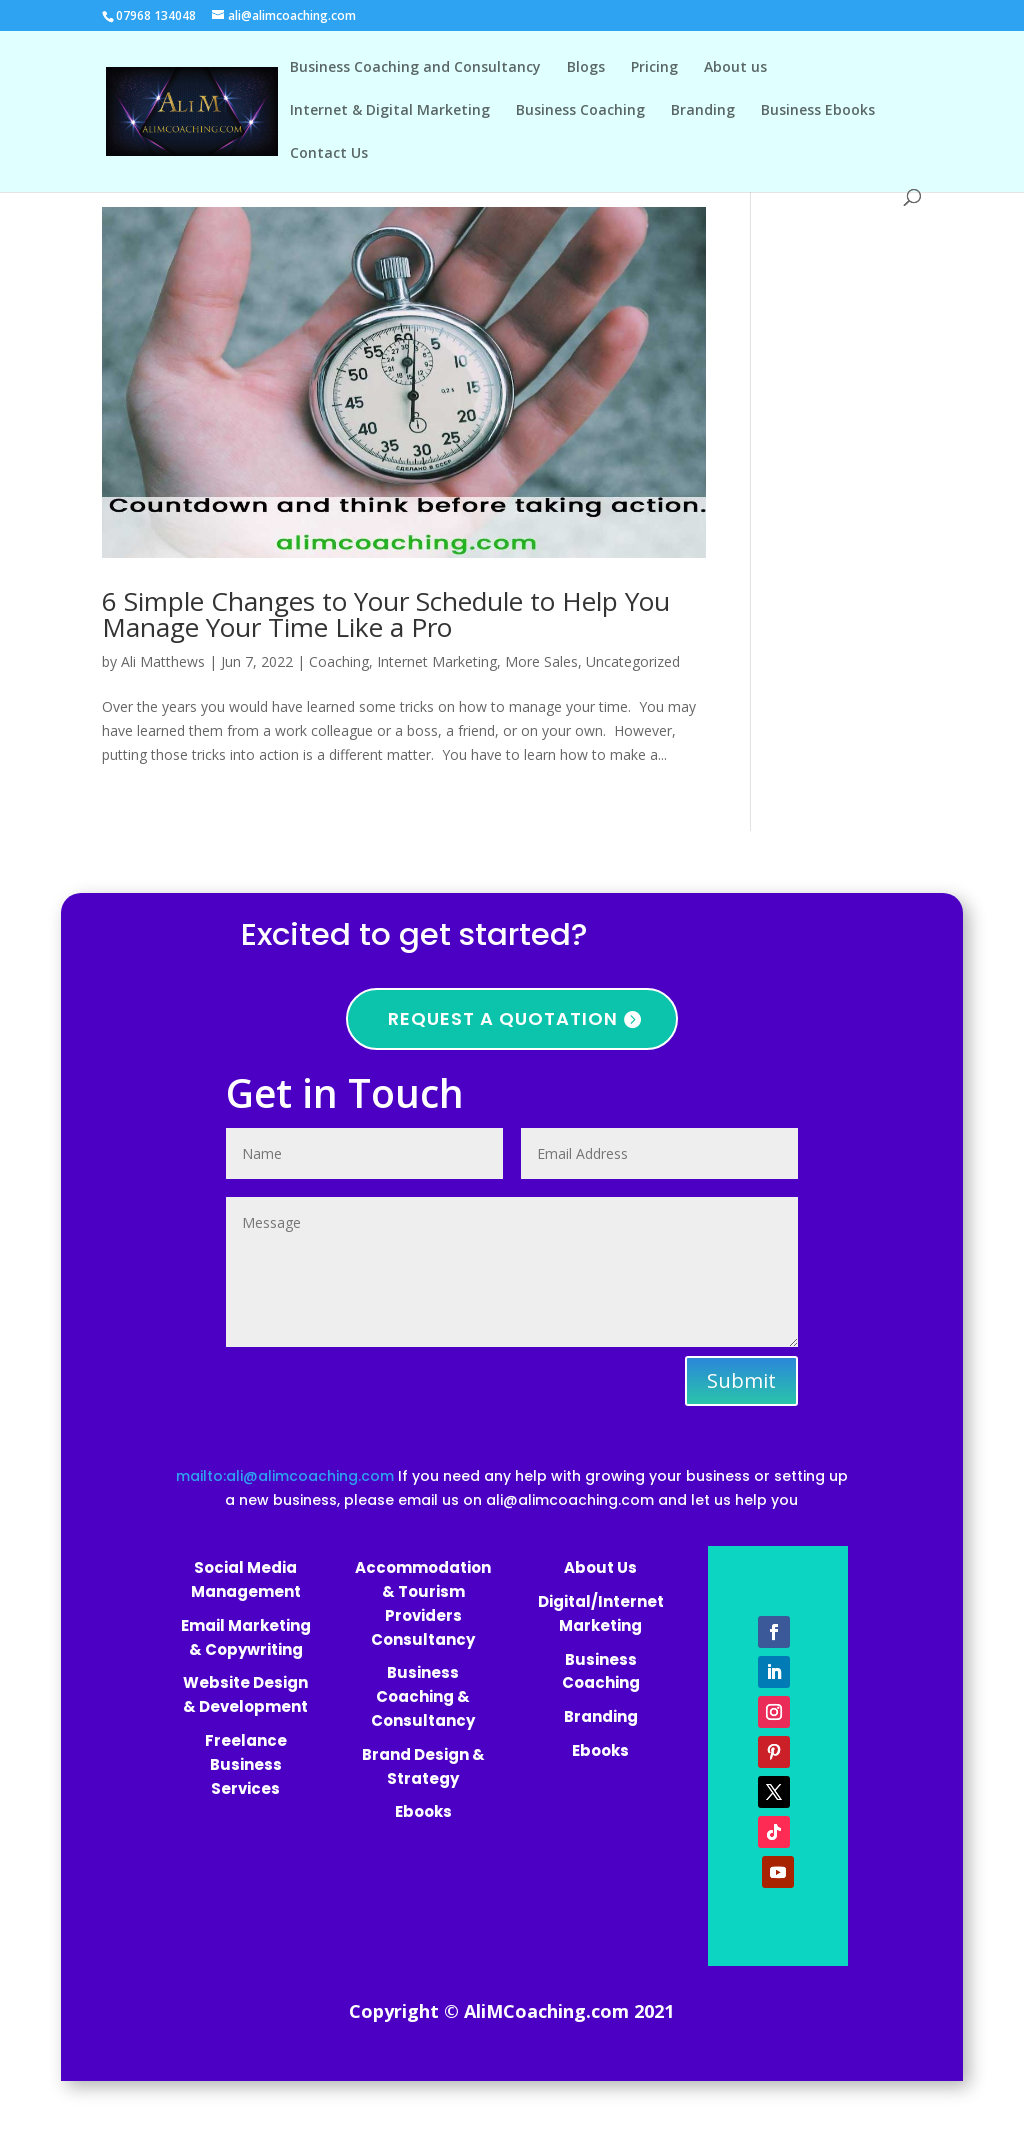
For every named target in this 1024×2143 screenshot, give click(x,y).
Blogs (586, 68)
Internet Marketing (437, 661)
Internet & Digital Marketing (390, 111)
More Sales (541, 661)
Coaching (339, 661)
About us (735, 68)
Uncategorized (633, 661)
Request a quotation (503, 1018)
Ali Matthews (163, 661)
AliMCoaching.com (546, 2011)
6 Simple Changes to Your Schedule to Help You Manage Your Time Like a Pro (386, 614)
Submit (741, 1380)
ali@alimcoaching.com (570, 1500)
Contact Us (329, 154)
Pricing (654, 68)
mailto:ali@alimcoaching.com (287, 1476)
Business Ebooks (818, 111)
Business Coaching (580, 111)
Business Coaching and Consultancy (415, 68)
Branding (703, 111)
